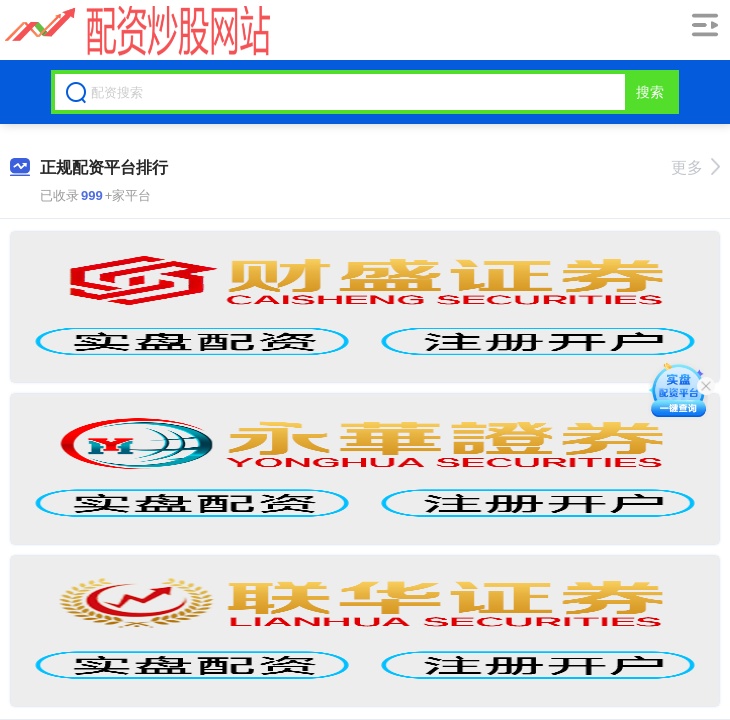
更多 (695, 167)
